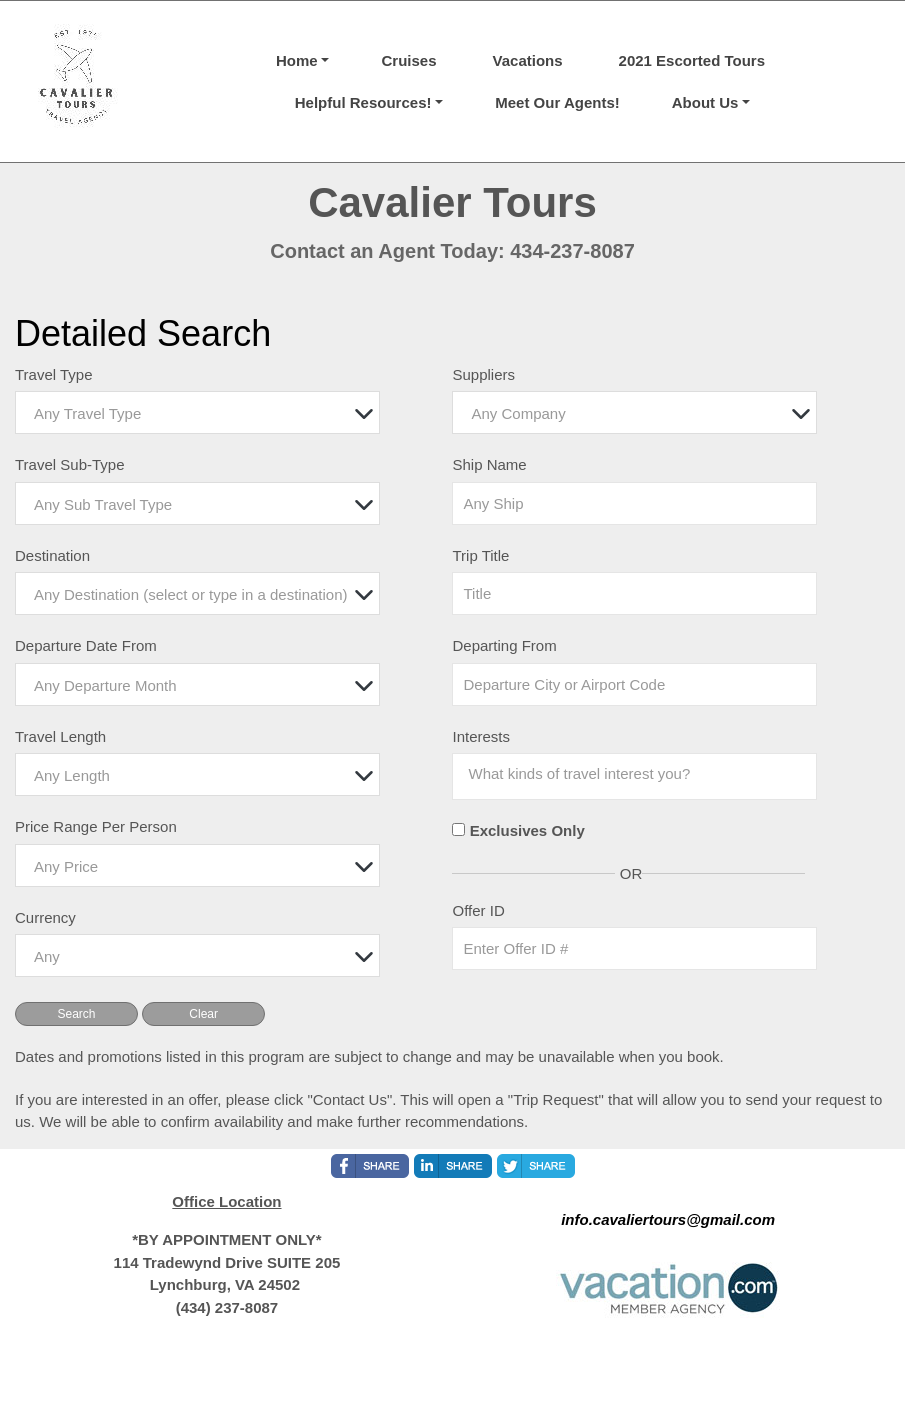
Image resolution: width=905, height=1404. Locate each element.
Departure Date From (86, 645)
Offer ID (478, 910)
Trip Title (480, 555)
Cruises (408, 60)
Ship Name (489, 464)
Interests (481, 736)
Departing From (504, 645)
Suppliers (483, 374)
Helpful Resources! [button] (363, 102)
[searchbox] (608, 774)
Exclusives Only (527, 830)
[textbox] (202, 413)
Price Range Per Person (96, 826)
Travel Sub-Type (70, 464)
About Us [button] (705, 102)
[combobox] (197, 412)
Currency (45, 917)
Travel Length (60, 736)
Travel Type (54, 374)
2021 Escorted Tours (692, 60)
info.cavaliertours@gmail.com (668, 1219)
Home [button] (297, 60)
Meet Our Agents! (557, 102)
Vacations (528, 60)
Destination (52, 555)
